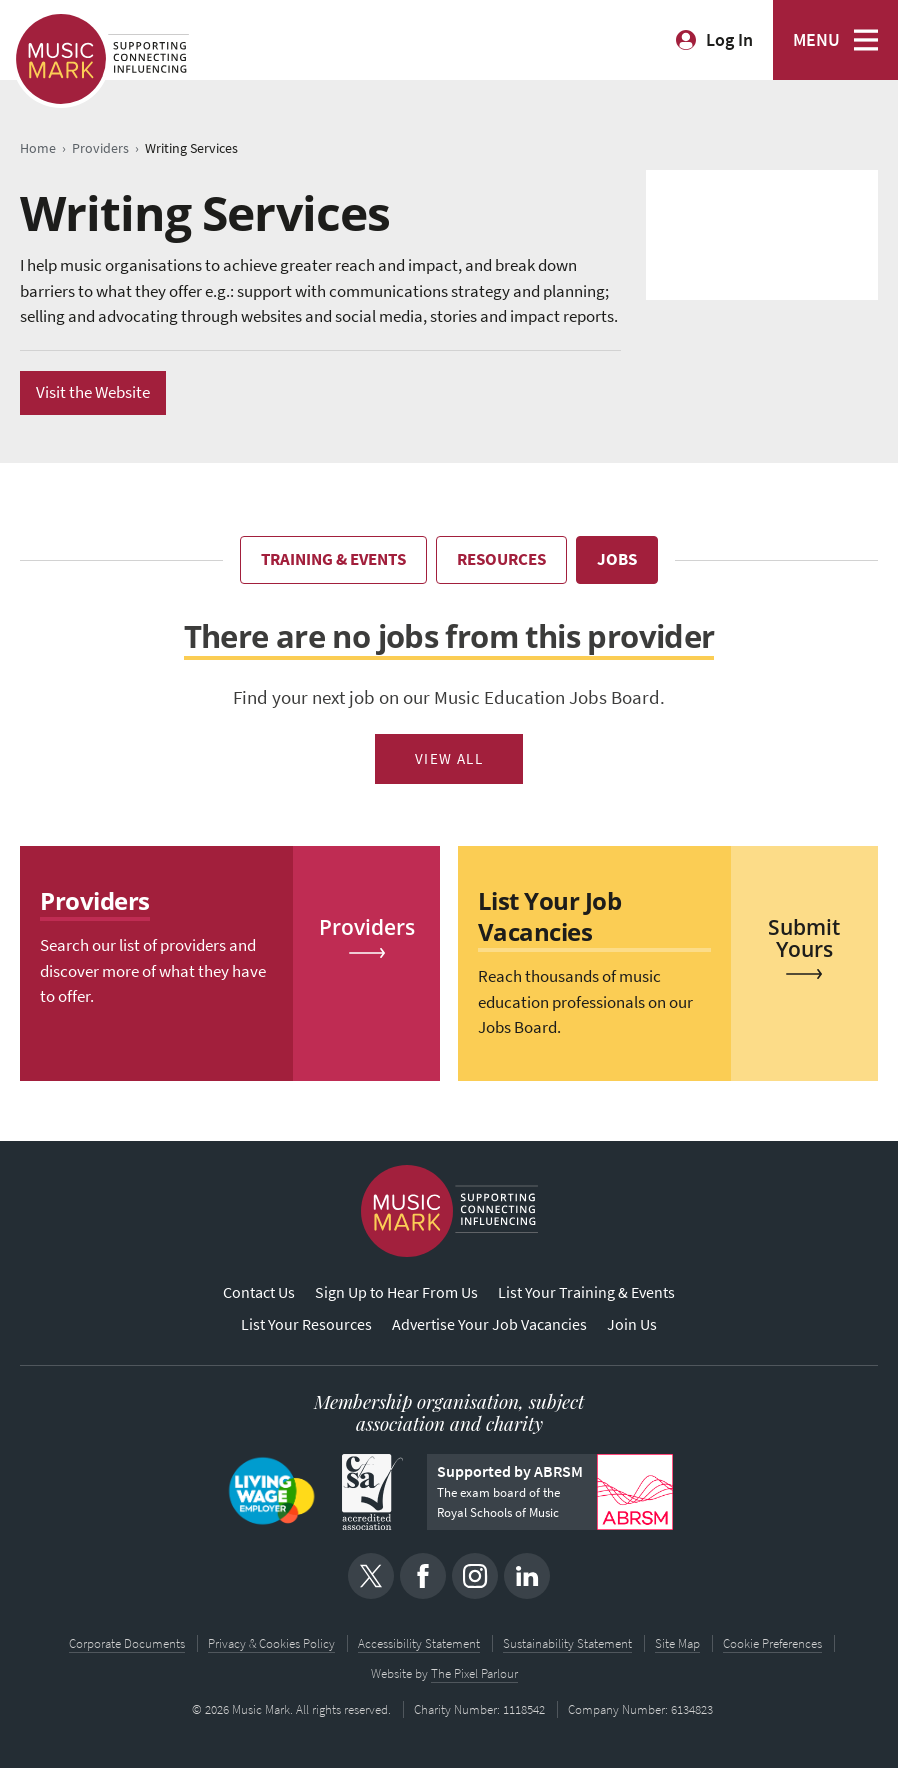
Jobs (617, 559)
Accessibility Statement (419, 1643)
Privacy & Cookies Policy (271, 1643)
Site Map (677, 1643)
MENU (816, 40)
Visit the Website (93, 392)
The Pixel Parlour (474, 1673)
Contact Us (259, 1292)
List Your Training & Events (586, 1292)
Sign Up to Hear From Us (396, 1292)
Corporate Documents (127, 1643)
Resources (501, 559)
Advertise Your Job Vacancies (489, 1324)
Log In (729, 40)
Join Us (632, 1324)
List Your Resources (306, 1324)
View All (449, 759)
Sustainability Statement (567, 1643)
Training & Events (333, 559)
